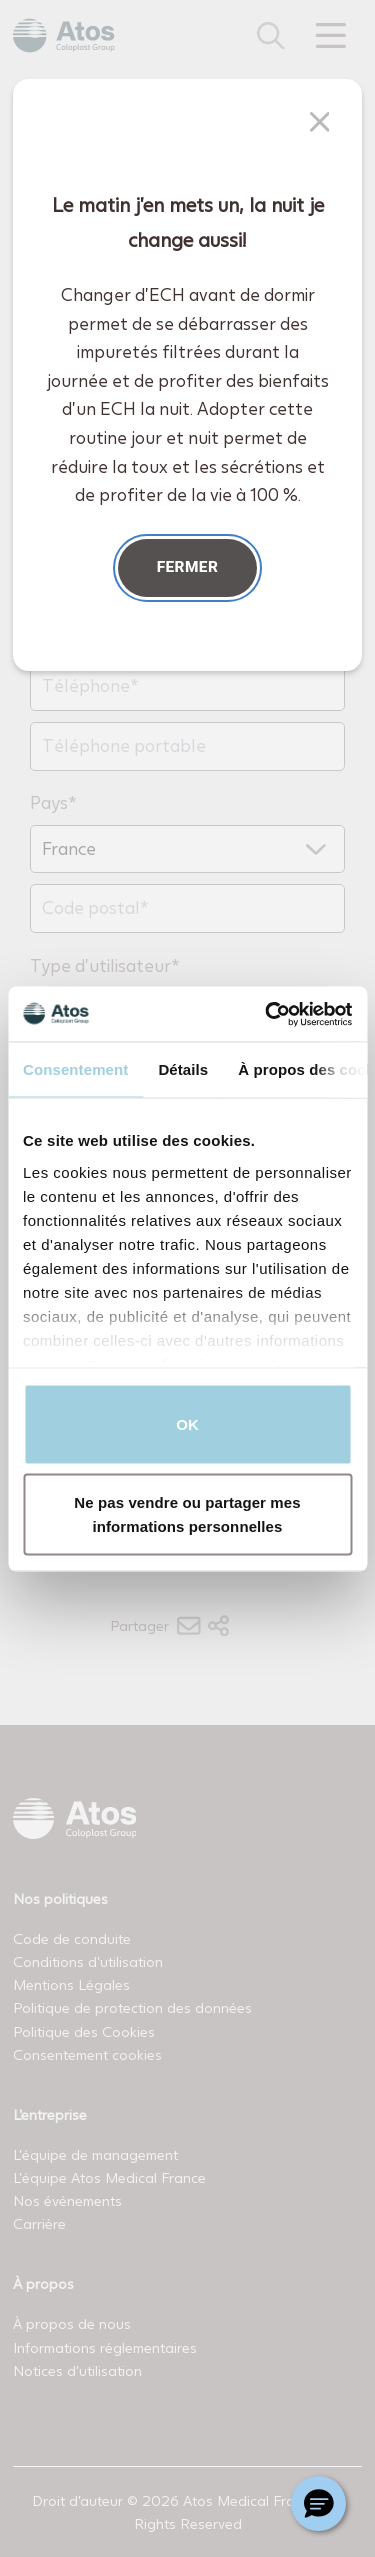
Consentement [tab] (75, 1069)
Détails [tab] (183, 1069)
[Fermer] (320, 122)
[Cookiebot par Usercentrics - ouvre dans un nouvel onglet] (267, 1014)
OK (187, 1424)
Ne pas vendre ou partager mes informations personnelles (187, 1513)
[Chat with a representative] (318, 2503)
